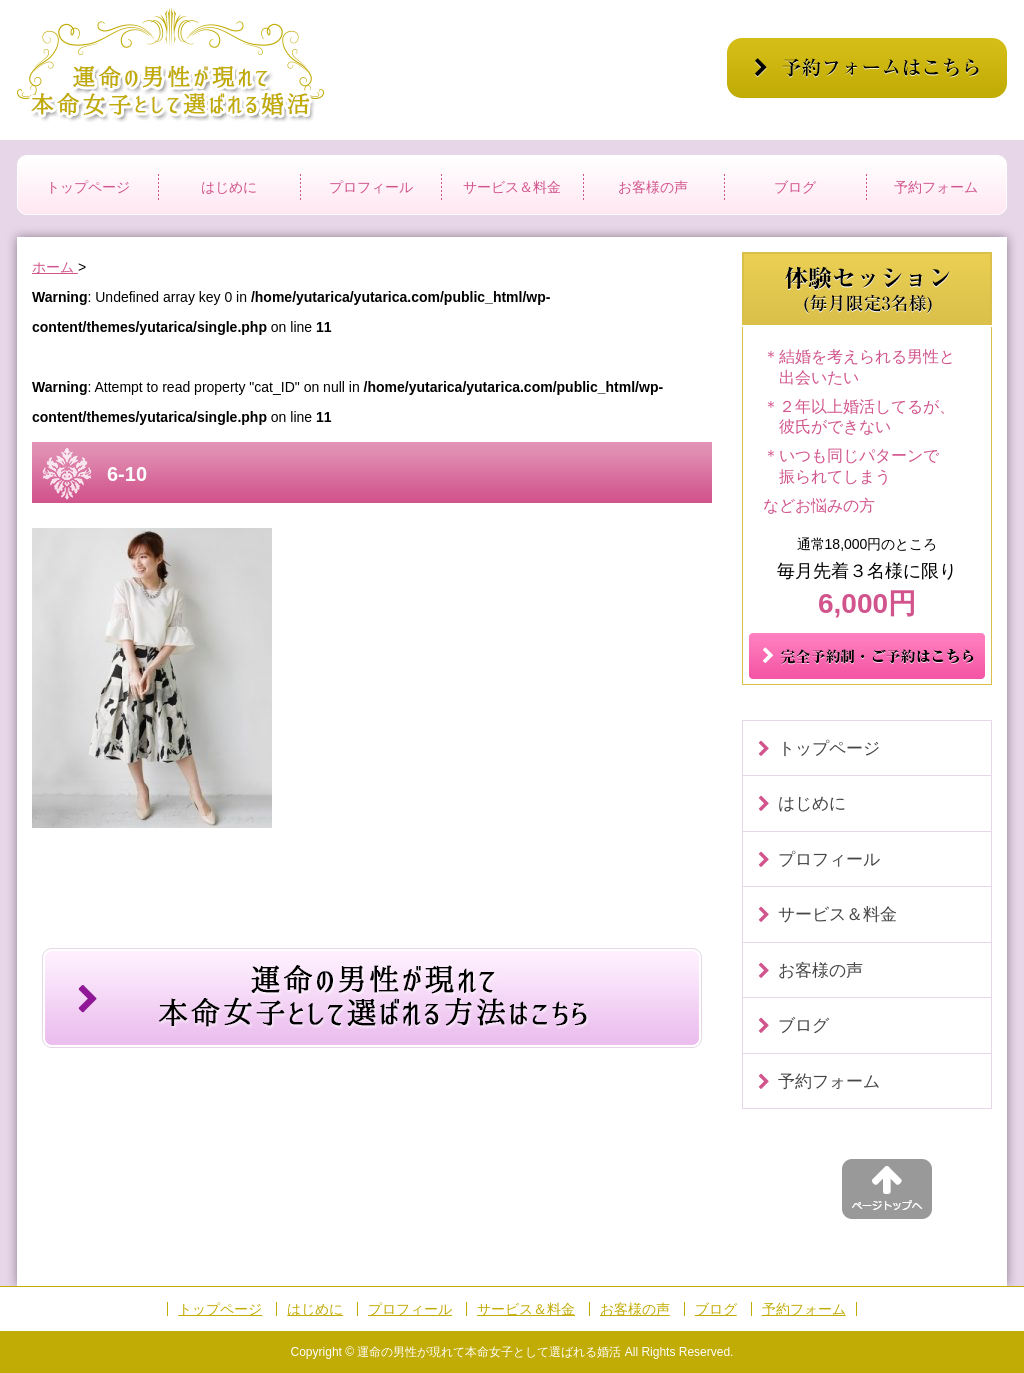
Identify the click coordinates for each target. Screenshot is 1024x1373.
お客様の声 (653, 187)
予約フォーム (936, 187)
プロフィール (371, 187)
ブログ (795, 187)
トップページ (88, 187)
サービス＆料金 (512, 187)
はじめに (229, 187)
